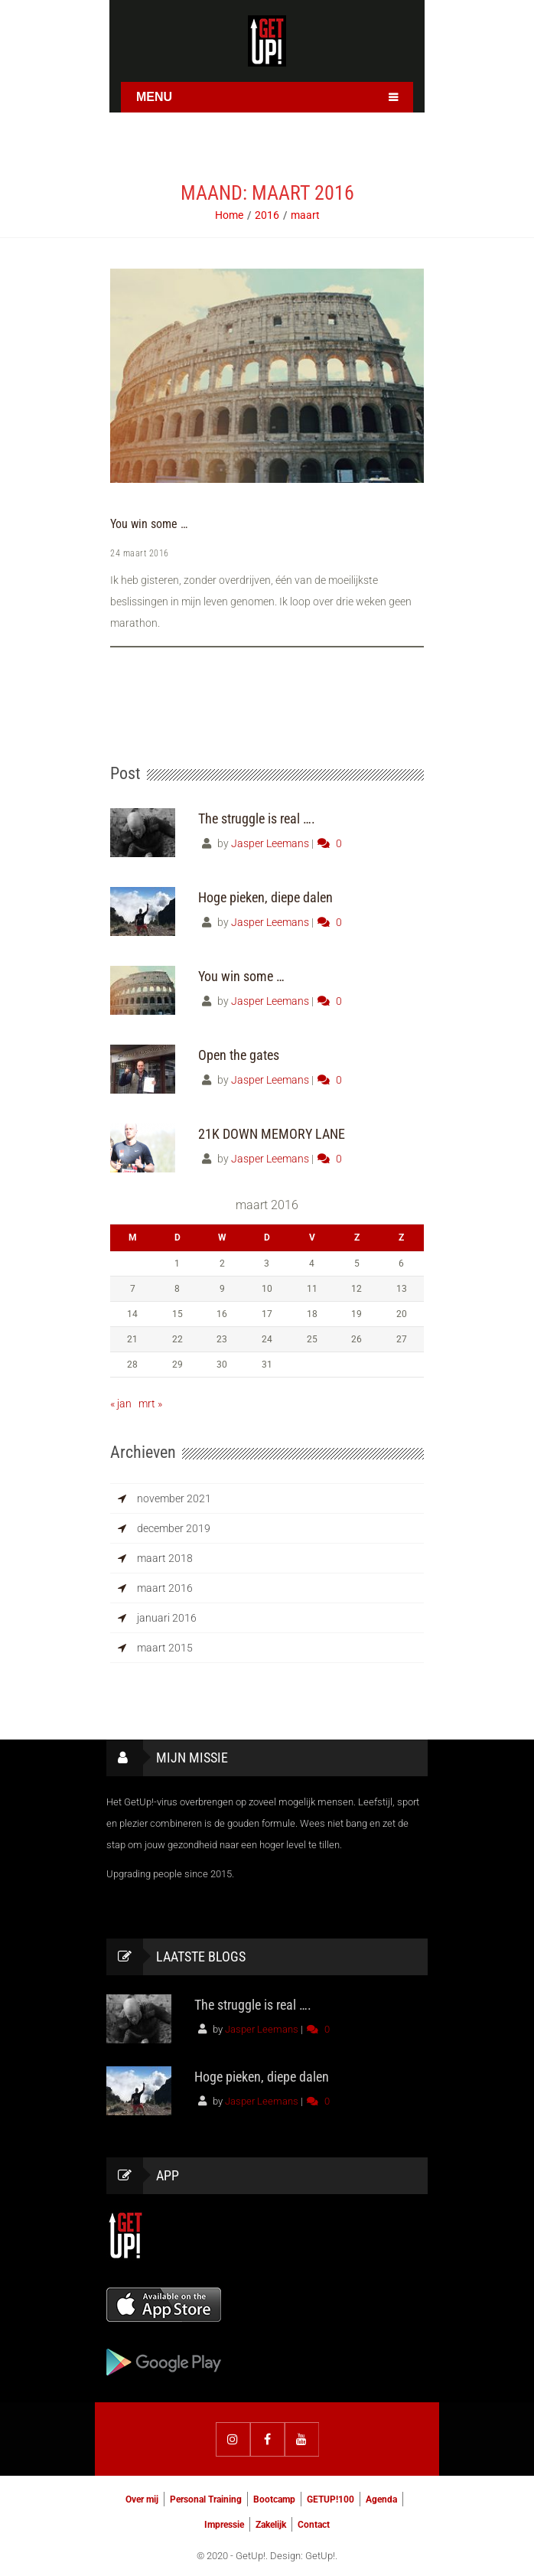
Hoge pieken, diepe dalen (265, 895)
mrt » (150, 1401)
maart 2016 (165, 1586)
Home (229, 215)
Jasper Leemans (270, 841)
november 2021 (174, 1496)
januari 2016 (167, 1615)
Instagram (233, 2437)
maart (305, 215)
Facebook (267, 2437)
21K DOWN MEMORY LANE (271, 1131)
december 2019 (173, 1526)
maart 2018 (165, 1556)
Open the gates (238, 1053)
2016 (267, 215)
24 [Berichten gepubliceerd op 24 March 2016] (267, 1337)
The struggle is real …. (256, 816)
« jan (121, 1401)
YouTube (302, 2437)
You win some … (148, 524)
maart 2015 (165, 1645)
